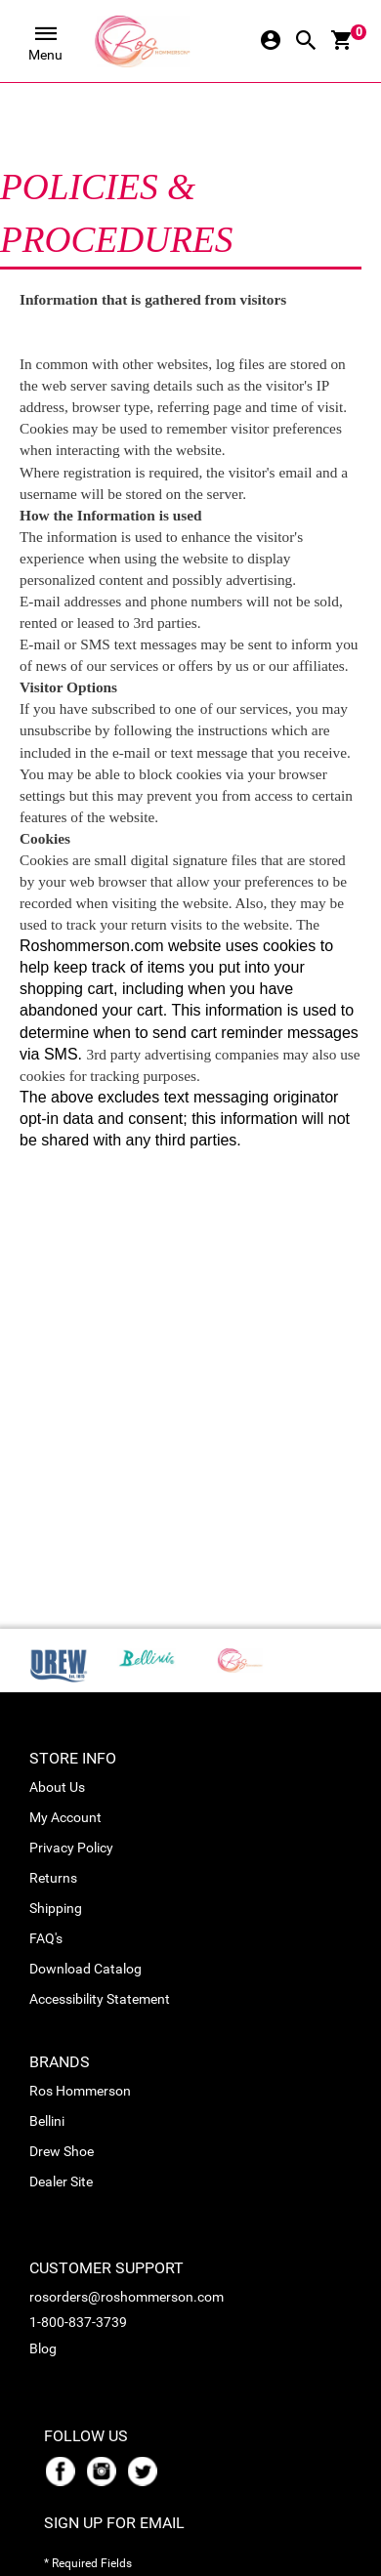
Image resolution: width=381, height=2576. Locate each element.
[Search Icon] (306, 42)
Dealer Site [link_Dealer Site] (61, 2181)
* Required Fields (88, 2563)
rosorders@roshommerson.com (126, 2297)
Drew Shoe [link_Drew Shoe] (61, 2151)
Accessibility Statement (99, 1999)
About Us (57, 1787)
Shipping (55, 1908)
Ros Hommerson (80, 2090)
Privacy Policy (71, 1847)
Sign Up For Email (114, 2523)
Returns (53, 1878)
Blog (43, 2348)
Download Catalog (85, 1968)
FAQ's (46, 1938)
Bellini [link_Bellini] (46, 2121)
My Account (65, 1817)
